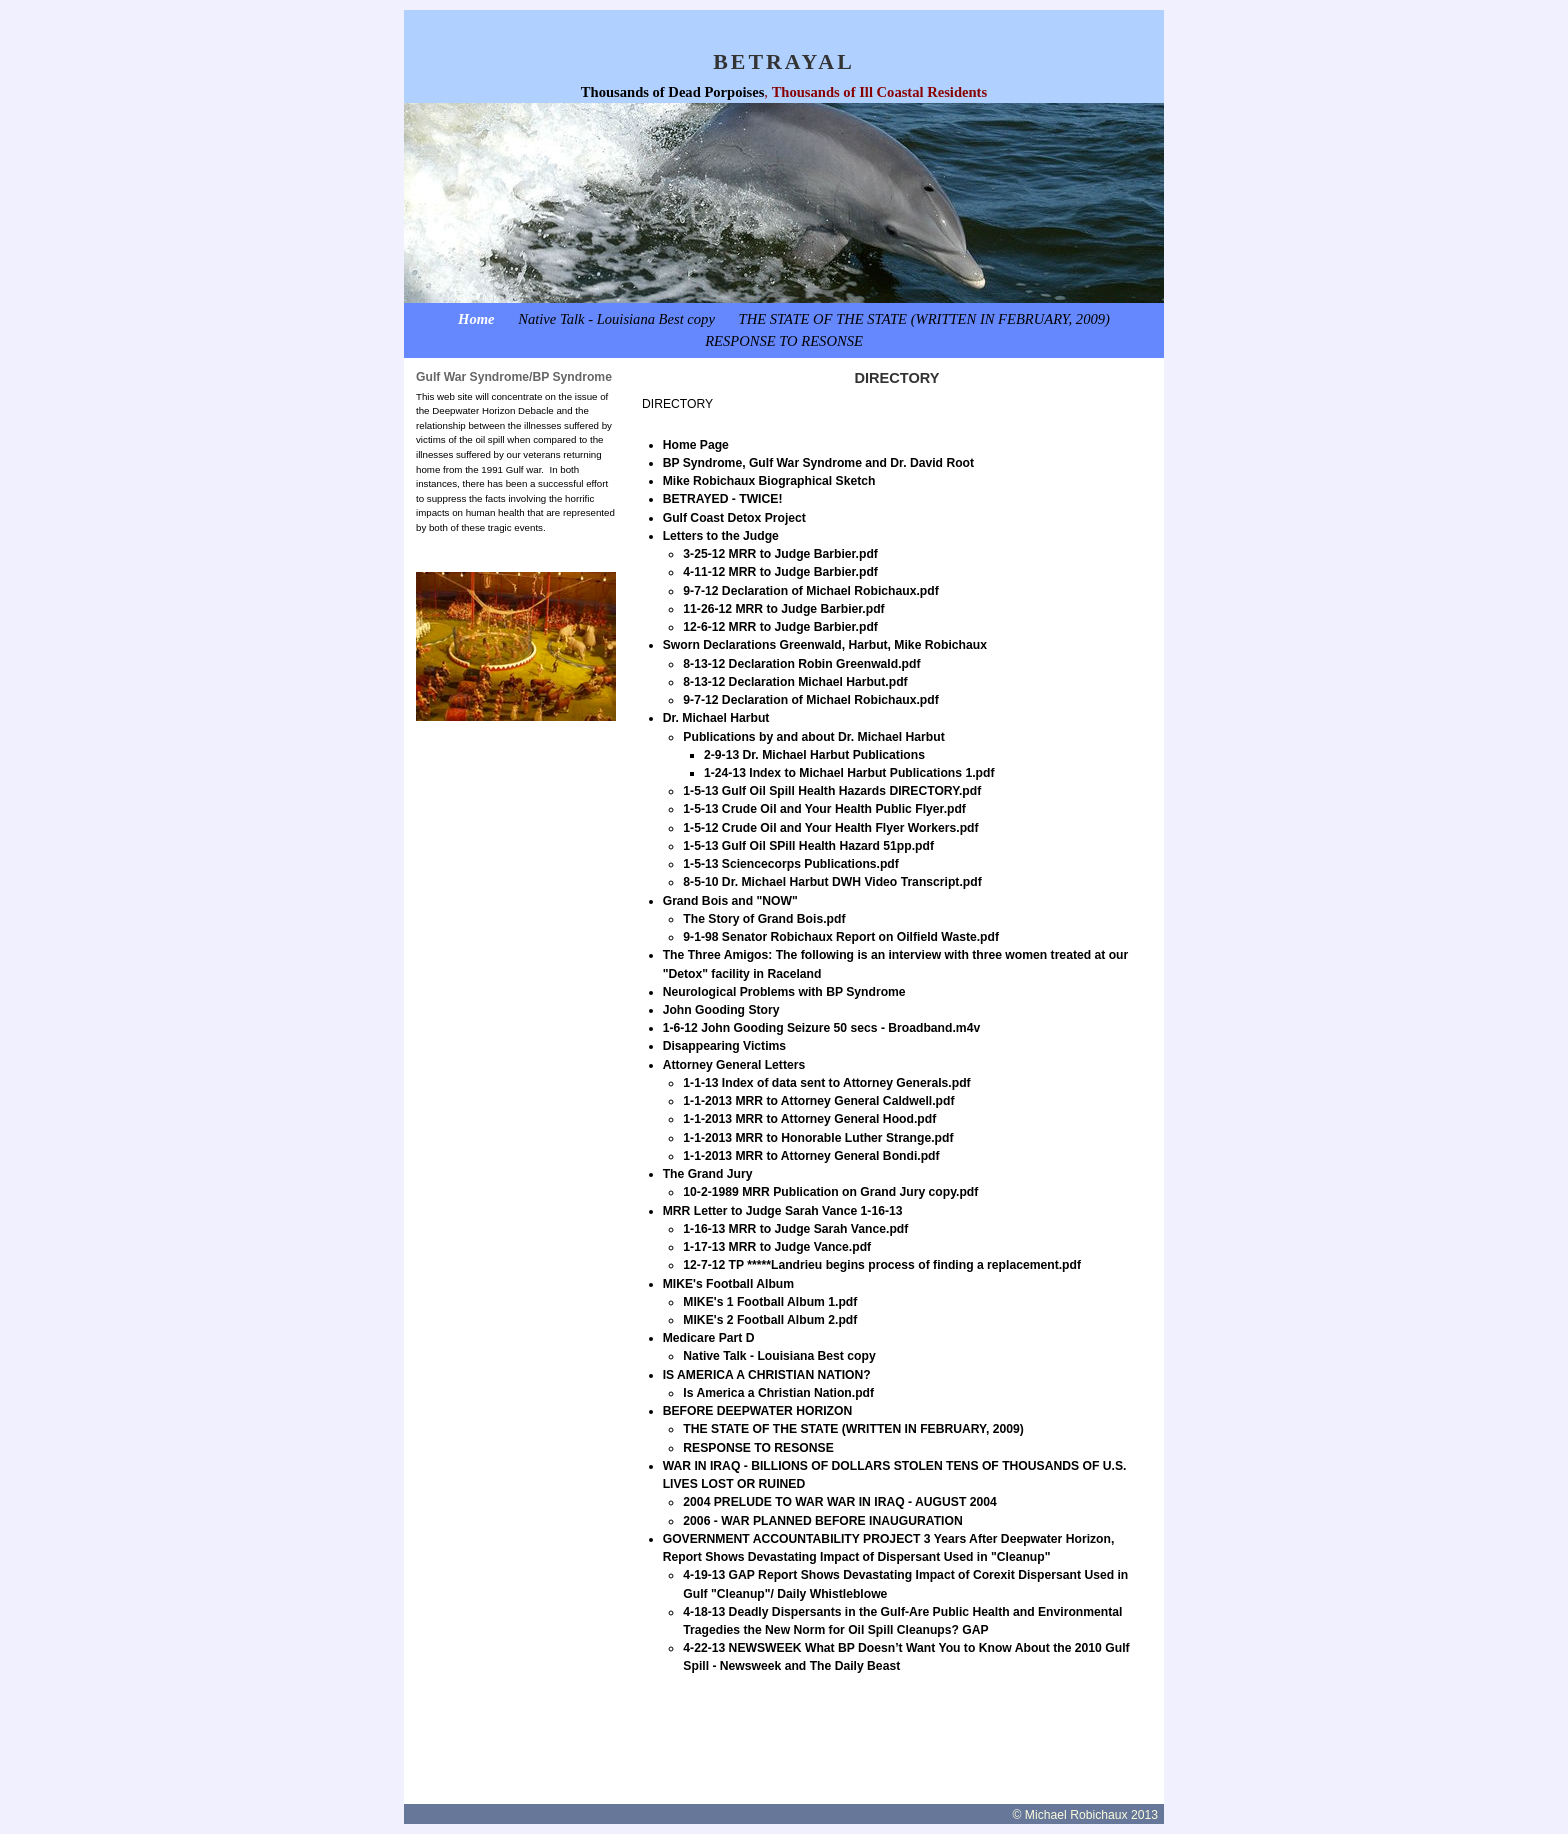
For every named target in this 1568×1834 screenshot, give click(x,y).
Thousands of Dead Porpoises (672, 92)
